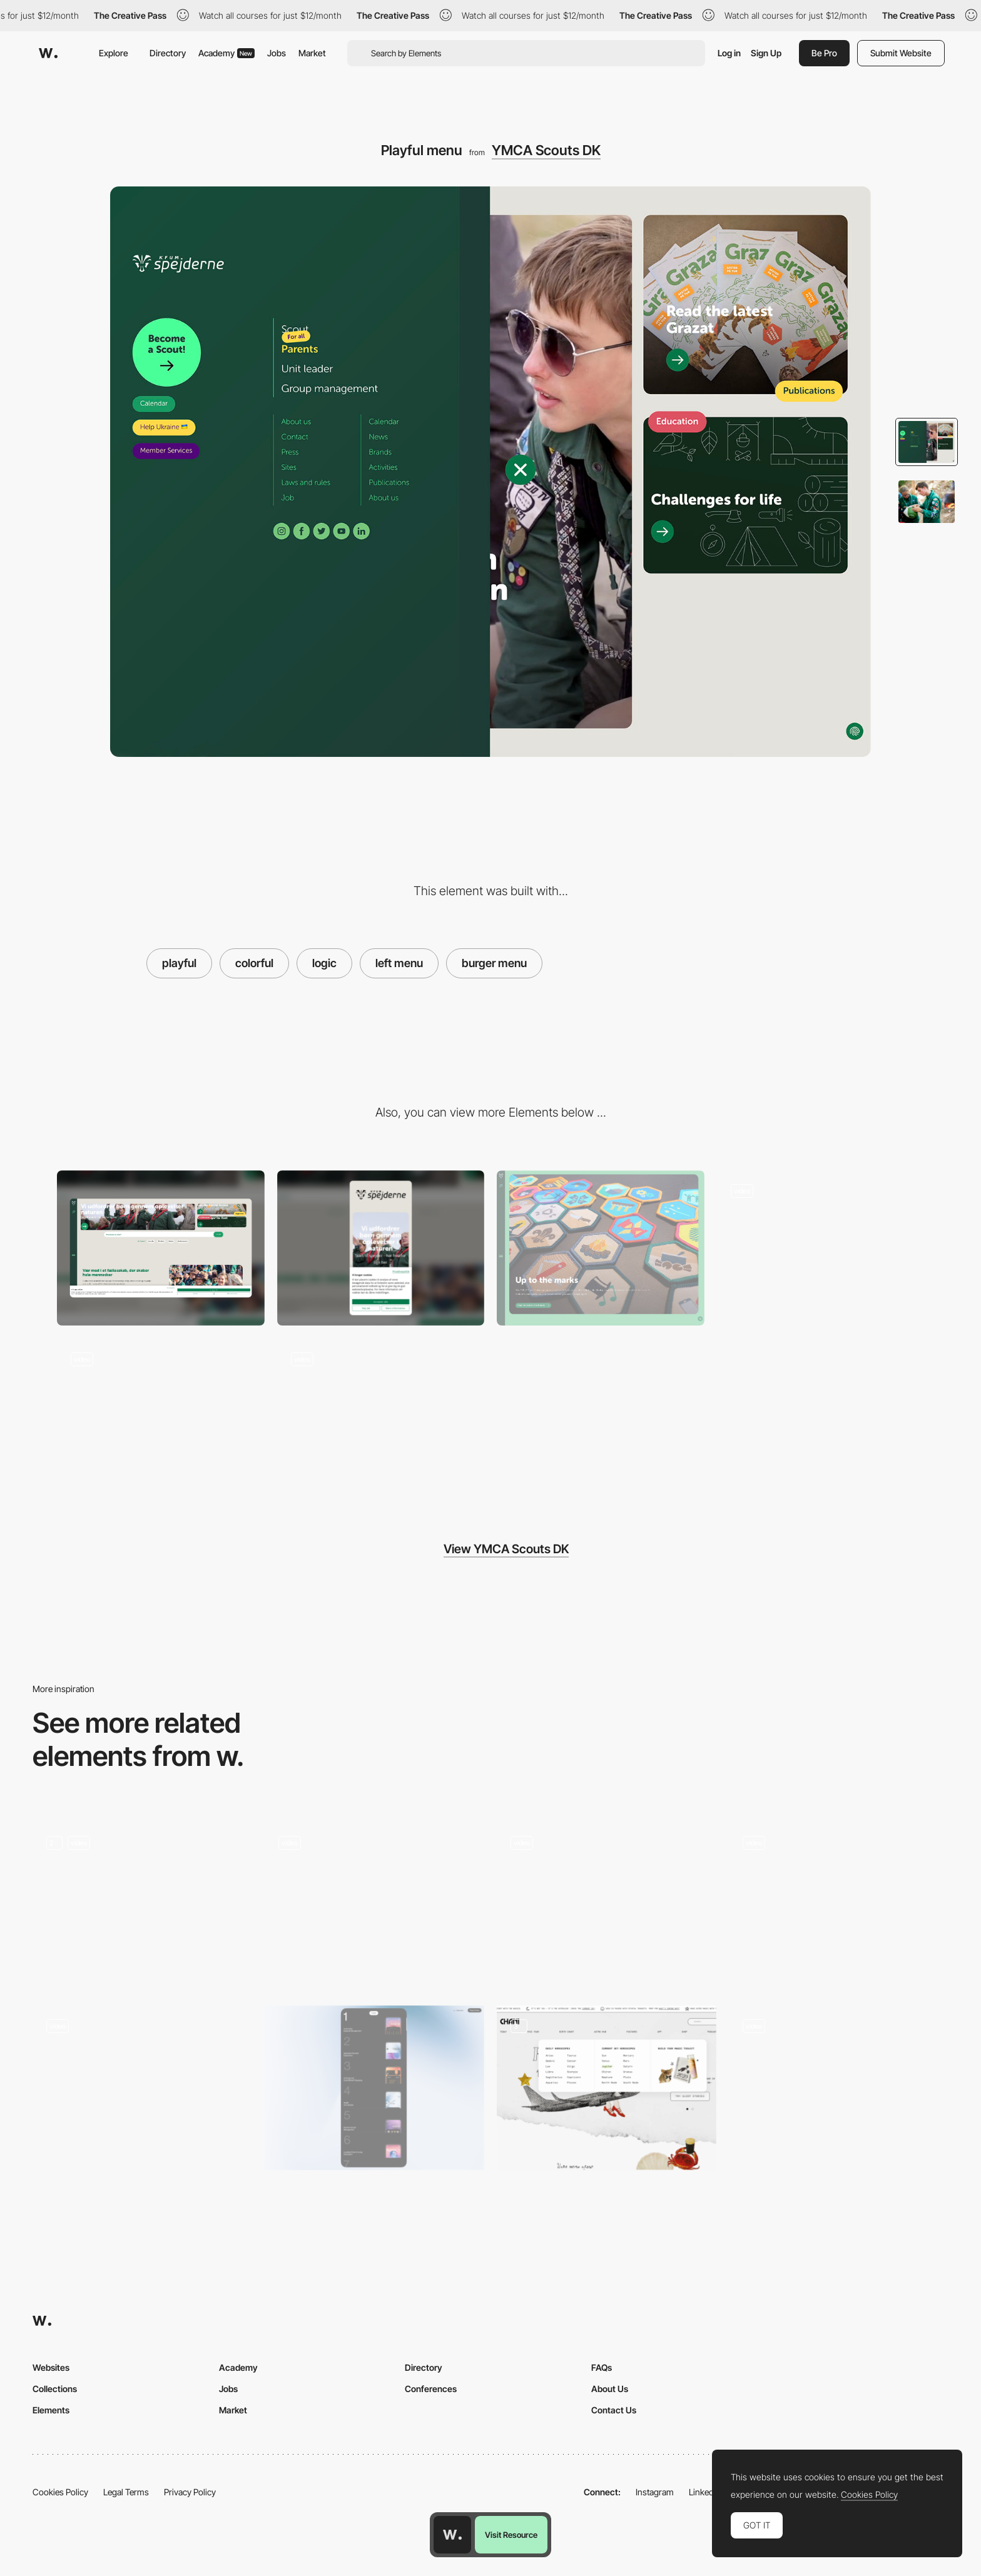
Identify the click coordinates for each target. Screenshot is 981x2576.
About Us (609, 2388)
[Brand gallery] (600, 1248)
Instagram (655, 2492)
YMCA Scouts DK (546, 150)
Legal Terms (126, 2492)
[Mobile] (381, 1248)
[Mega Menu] (606, 2088)
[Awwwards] (48, 53)
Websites (51, 2367)
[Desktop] (161, 1248)
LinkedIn (705, 2492)
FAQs (601, 2367)
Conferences (431, 2388)
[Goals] (606, 1904)
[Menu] (374, 2088)
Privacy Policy (190, 2492)
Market (312, 53)
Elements (51, 2410)
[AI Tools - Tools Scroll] (838, 1904)
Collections (55, 2388)
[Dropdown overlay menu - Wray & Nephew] (838, 2084)
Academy (226, 53)
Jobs (276, 53)
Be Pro (824, 53)
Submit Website (901, 53)
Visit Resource (511, 2535)
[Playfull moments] (374, 1904)
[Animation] (142, 1904)
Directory (168, 53)
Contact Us (613, 2410)
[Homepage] (821, 1248)
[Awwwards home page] (452, 2534)
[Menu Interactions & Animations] (142, 2088)
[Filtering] (381, 1416)
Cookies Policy (60, 2492)
